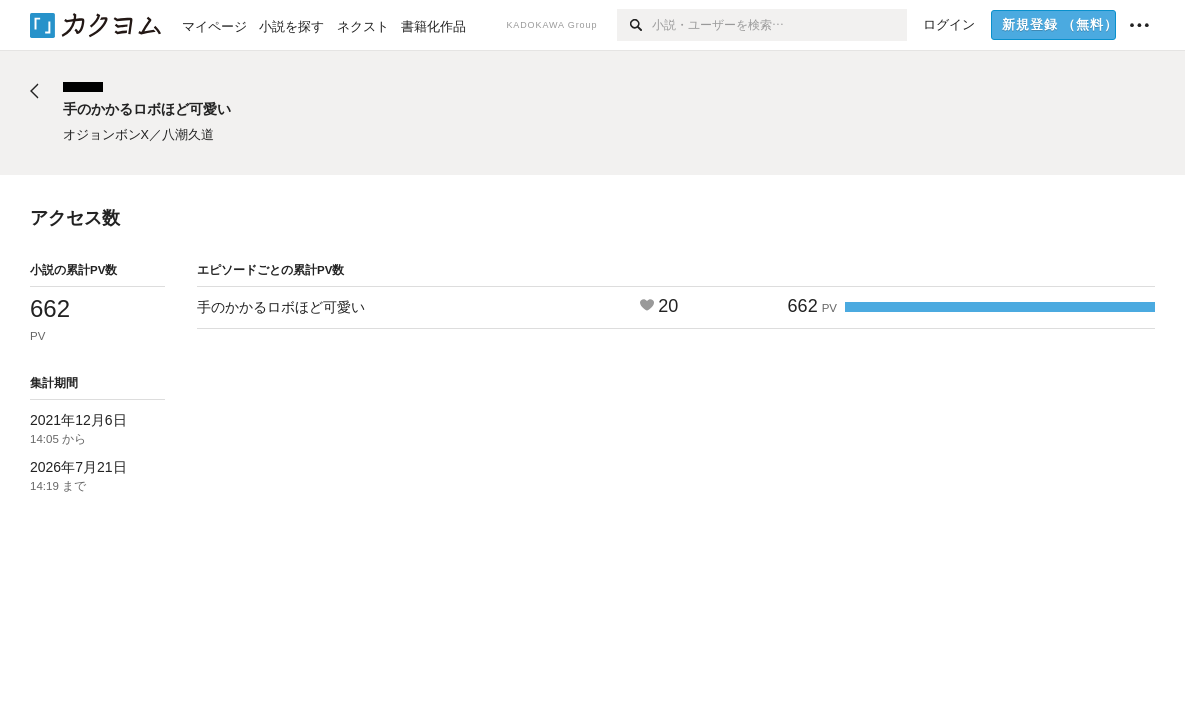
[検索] (634, 25)
